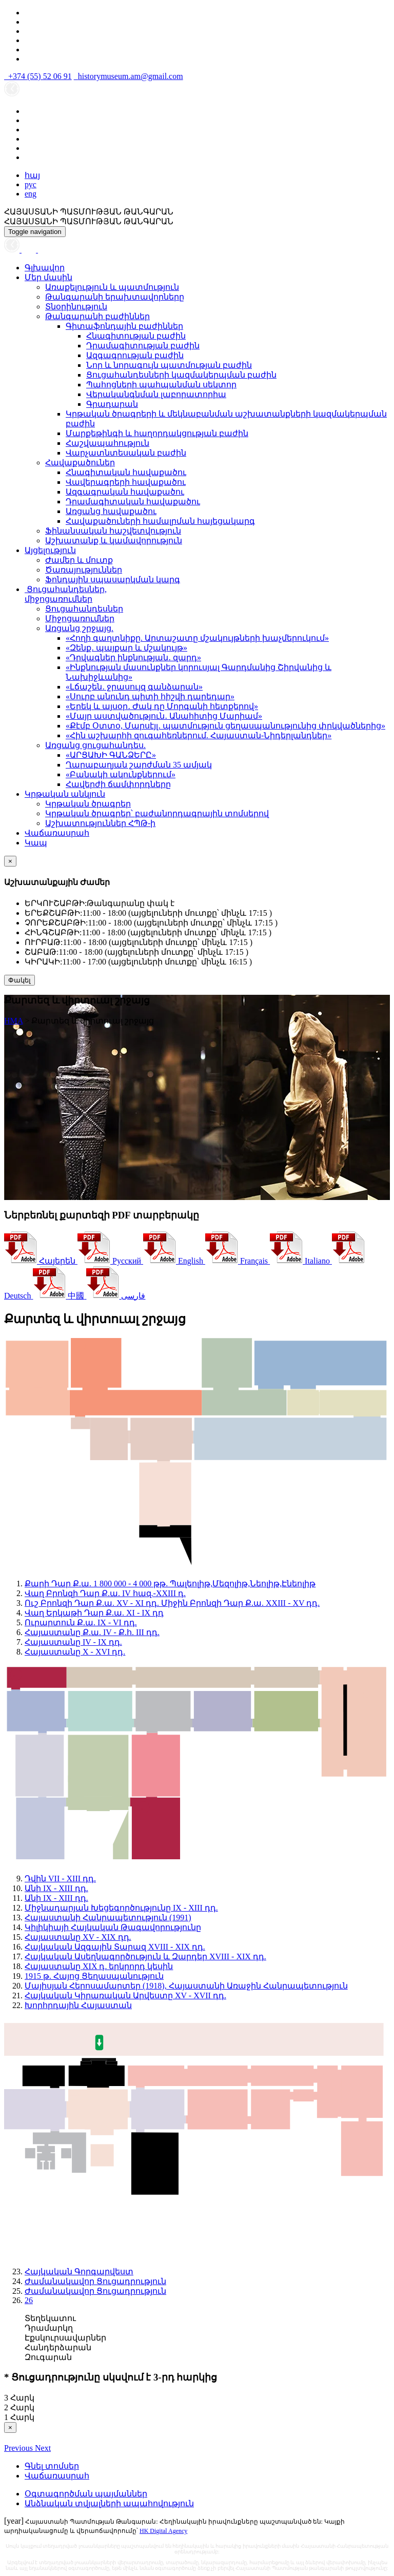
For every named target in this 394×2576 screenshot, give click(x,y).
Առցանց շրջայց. (79, 628)
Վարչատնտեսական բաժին (126, 452)
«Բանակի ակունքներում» (120, 774)
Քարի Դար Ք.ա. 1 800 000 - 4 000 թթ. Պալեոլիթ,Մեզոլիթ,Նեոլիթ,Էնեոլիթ (170, 1583)
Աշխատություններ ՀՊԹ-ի (100, 823)
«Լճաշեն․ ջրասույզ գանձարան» (134, 686)
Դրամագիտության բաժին (143, 345)
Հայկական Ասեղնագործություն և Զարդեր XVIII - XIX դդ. (145, 1956)
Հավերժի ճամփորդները (118, 784)
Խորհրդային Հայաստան (78, 2005)
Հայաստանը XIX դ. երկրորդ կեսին (99, 1966)
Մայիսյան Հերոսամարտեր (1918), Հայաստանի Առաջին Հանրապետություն (186, 1985)
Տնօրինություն (76, 306)
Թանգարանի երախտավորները (114, 296)
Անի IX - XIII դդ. (56, 1888)
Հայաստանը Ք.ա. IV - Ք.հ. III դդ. (92, 1632)
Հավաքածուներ (80, 462)
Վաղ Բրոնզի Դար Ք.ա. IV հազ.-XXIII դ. (105, 1593)
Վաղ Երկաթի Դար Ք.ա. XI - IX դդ (94, 1612)
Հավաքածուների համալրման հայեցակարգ (160, 521)
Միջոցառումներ (79, 618)
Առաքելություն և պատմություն (112, 287)
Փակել (19, 980)
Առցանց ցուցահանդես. (95, 745)
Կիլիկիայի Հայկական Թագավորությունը (113, 1927)
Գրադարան (112, 404)
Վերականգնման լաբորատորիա (156, 394)
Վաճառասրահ (57, 833)
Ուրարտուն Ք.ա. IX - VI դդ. (81, 1622)
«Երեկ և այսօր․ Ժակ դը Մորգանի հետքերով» (162, 706)
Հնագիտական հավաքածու (126, 472)
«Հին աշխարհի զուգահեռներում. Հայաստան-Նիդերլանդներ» (198, 735)
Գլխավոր (45, 267)
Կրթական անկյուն (65, 794)
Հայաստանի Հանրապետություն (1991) (108, 1917)
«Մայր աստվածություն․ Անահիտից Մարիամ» (164, 716)
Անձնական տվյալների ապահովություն (109, 2503)
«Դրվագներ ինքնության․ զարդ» (133, 657)
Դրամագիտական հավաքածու (133, 501)
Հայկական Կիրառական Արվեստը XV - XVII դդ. (125, 1995)
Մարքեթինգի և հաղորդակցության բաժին (157, 433)
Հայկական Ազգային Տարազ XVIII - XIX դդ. (115, 1946)
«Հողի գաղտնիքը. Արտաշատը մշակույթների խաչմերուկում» (197, 638)
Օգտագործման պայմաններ (86, 2493)
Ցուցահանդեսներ (84, 608)
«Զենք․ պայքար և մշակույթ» (126, 647)
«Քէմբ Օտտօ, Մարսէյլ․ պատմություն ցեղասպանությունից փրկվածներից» (225, 725)
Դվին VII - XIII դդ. (60, 1878)
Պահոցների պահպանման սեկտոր (161, 384)
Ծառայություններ (83, 569)
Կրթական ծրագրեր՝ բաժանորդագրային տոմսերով (157, 813)
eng (30, 193)
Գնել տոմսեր (52, 2466)
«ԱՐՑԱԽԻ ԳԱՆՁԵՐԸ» (111, 755)
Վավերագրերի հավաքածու (126, 482)
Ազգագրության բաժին (135, 355)
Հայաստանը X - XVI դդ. (75, 1651)
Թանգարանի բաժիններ (97, 316)
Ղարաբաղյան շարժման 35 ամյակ (139, 764)
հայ (32, 175)
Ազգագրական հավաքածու (125, 491)
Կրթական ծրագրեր (88, 803)
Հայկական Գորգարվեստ (79, 2271)
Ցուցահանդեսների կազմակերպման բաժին (181, 374)
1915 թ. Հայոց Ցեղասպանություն (94, 1976)
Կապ (36, 842)
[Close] (10, 861)
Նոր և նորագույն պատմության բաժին (169, 365)
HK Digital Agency (163, 2530)
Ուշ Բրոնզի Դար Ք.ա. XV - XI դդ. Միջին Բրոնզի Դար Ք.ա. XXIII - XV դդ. (172, 1603)
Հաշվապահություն (107, 443)
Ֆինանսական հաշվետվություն (113, 530)
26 (29, 2300)
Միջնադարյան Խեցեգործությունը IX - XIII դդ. (121, 1907)
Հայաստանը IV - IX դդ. (73, 1642)
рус (30, 184)
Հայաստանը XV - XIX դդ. (78, 1937)
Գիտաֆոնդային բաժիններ (124, 326)
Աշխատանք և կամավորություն (113, 540)
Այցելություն (50, 550)
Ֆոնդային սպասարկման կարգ (112, 579)
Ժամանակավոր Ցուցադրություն (95, 2281)
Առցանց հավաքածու (111, 511)
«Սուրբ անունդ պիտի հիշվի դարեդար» (150, 696)
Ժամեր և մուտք (79, 560)
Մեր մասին (48, 277)
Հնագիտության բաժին (136, 335)
